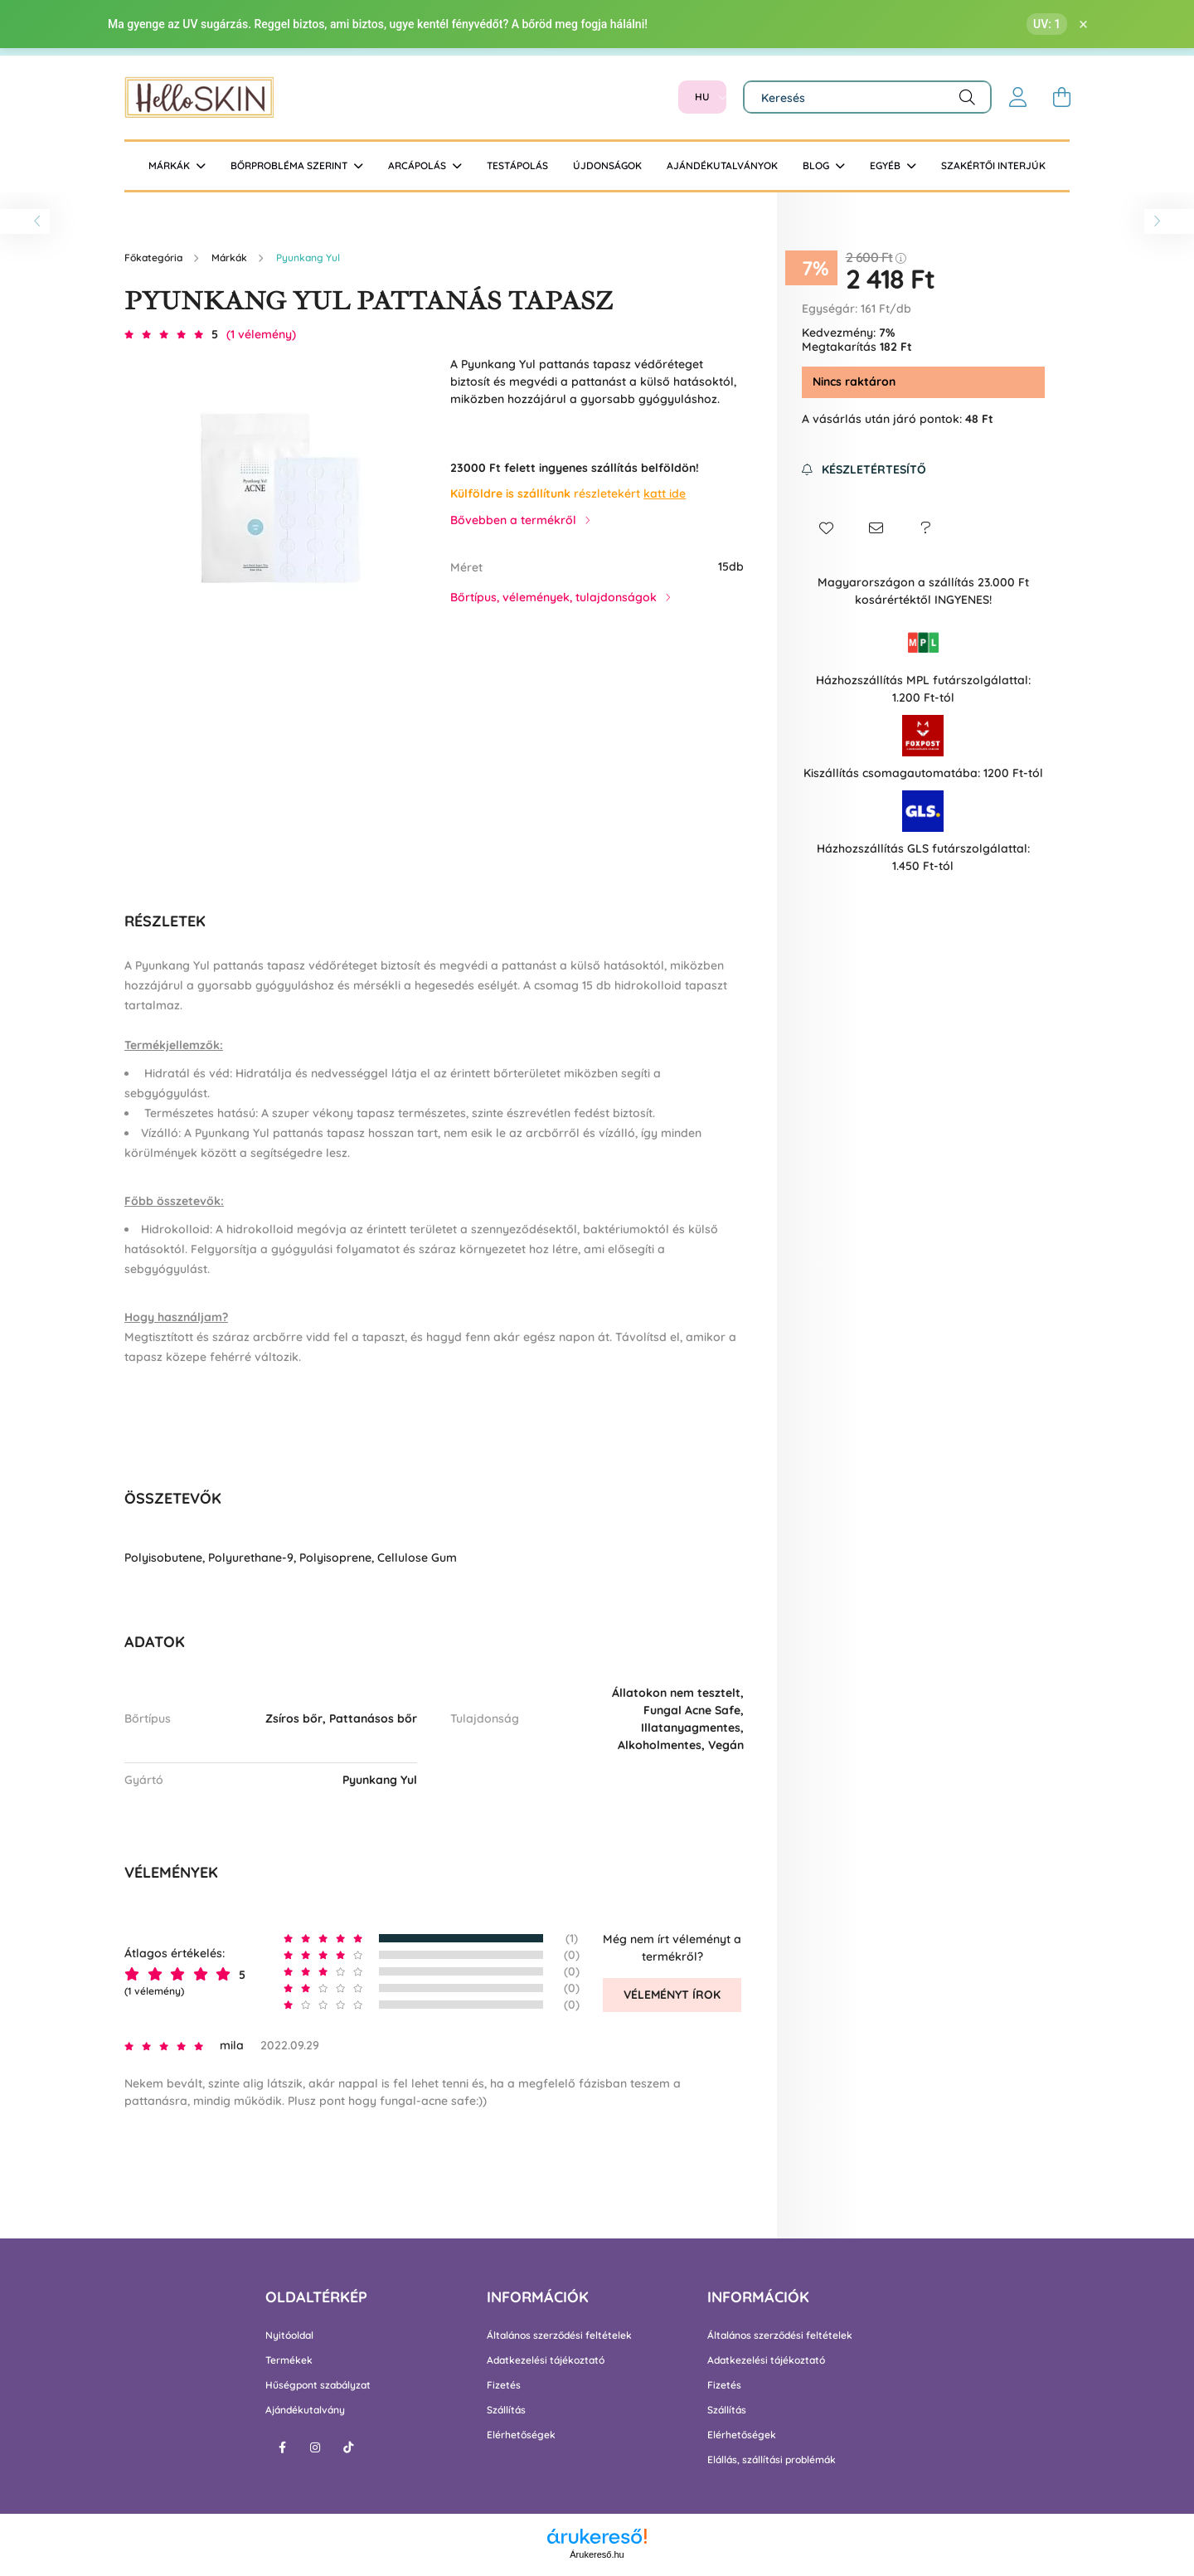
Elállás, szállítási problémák (771, 2460)
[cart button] (1061, 97)
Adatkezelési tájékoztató (545, 2360)
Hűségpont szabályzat (318, 2385)
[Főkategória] (154, 257)
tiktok (348, 2447)
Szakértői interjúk (993, 165)
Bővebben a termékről (513, 520)
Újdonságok (607, 165)
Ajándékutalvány (305, 2410)
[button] (826, 528)
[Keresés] (867, 97)
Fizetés (504, 2385)
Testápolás (517, 165)
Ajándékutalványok (722, 165)
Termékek (289, 2360)
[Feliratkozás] (864, 470)
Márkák (170, 165)
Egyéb (886, 165)
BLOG (817, 165)
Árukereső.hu (597, 2554)
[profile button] (1018, 97)
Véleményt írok (672, 1994)
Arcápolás (418, 165)
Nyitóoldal (289, 2335)
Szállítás (506, 2410)
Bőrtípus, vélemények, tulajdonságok (553, 597)
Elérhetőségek (521, 2435)
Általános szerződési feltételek (559, 2335)
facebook (281, 2447)
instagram (315, 2447)
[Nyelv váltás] (702, 97)
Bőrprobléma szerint (290, 165)
